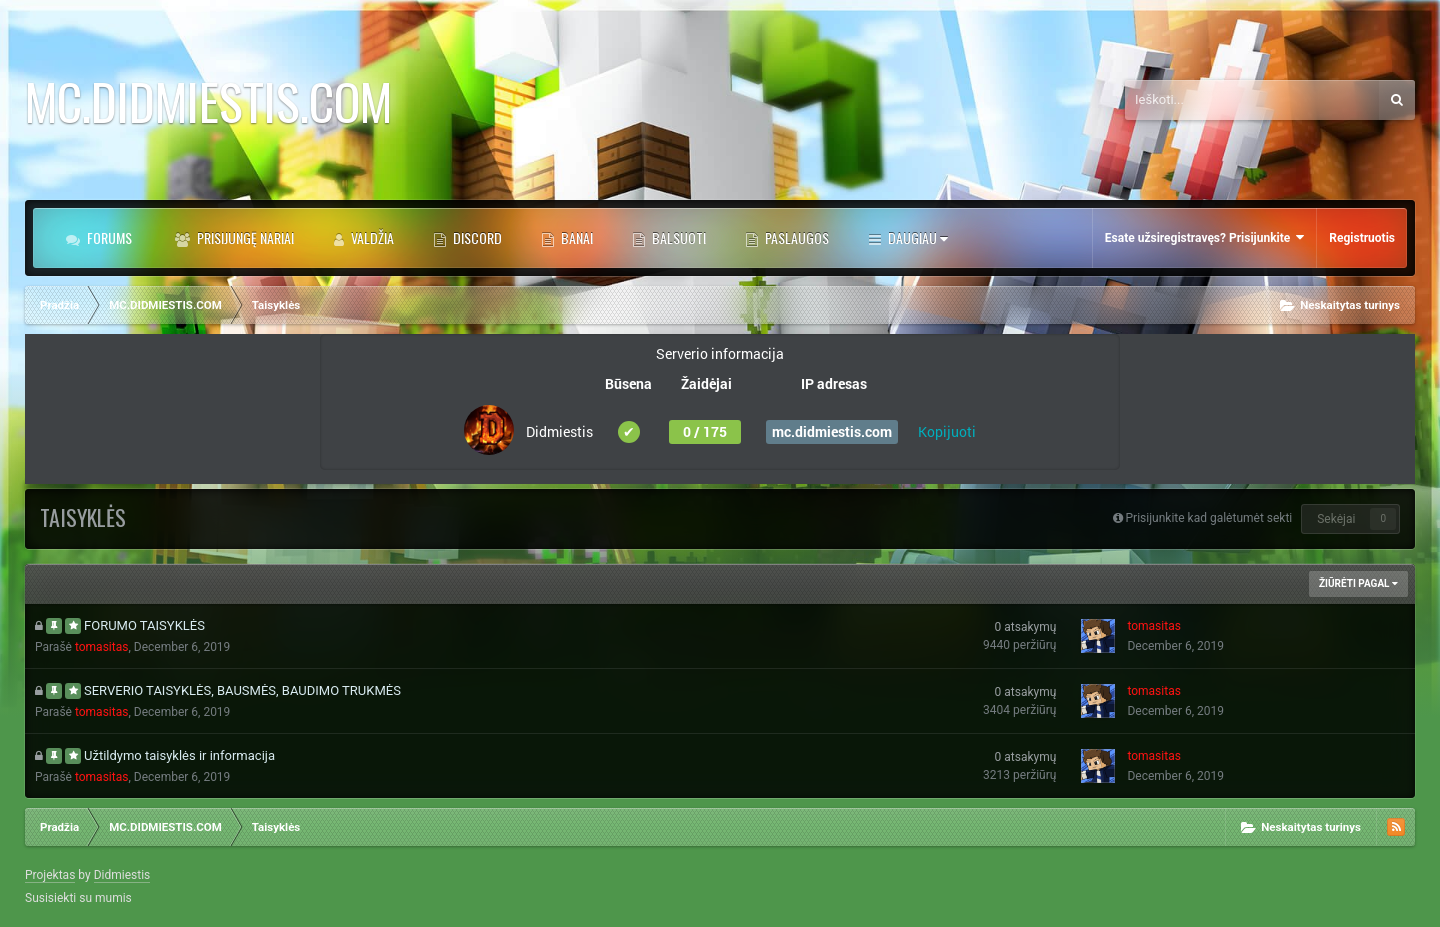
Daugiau (916, 237)
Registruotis (1362, 238)
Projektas (50, 875)
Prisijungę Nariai (244, 237)
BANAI (575, 237)
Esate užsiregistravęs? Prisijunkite (1204, 237)
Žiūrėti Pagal (1358, 583)
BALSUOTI (677, 237)
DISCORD (476, 237)
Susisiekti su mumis (78, 898)
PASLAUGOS (795, 237)
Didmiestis (122, 875)
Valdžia (371, 237)
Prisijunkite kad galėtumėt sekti (1209, 518)
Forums (108, 237)
